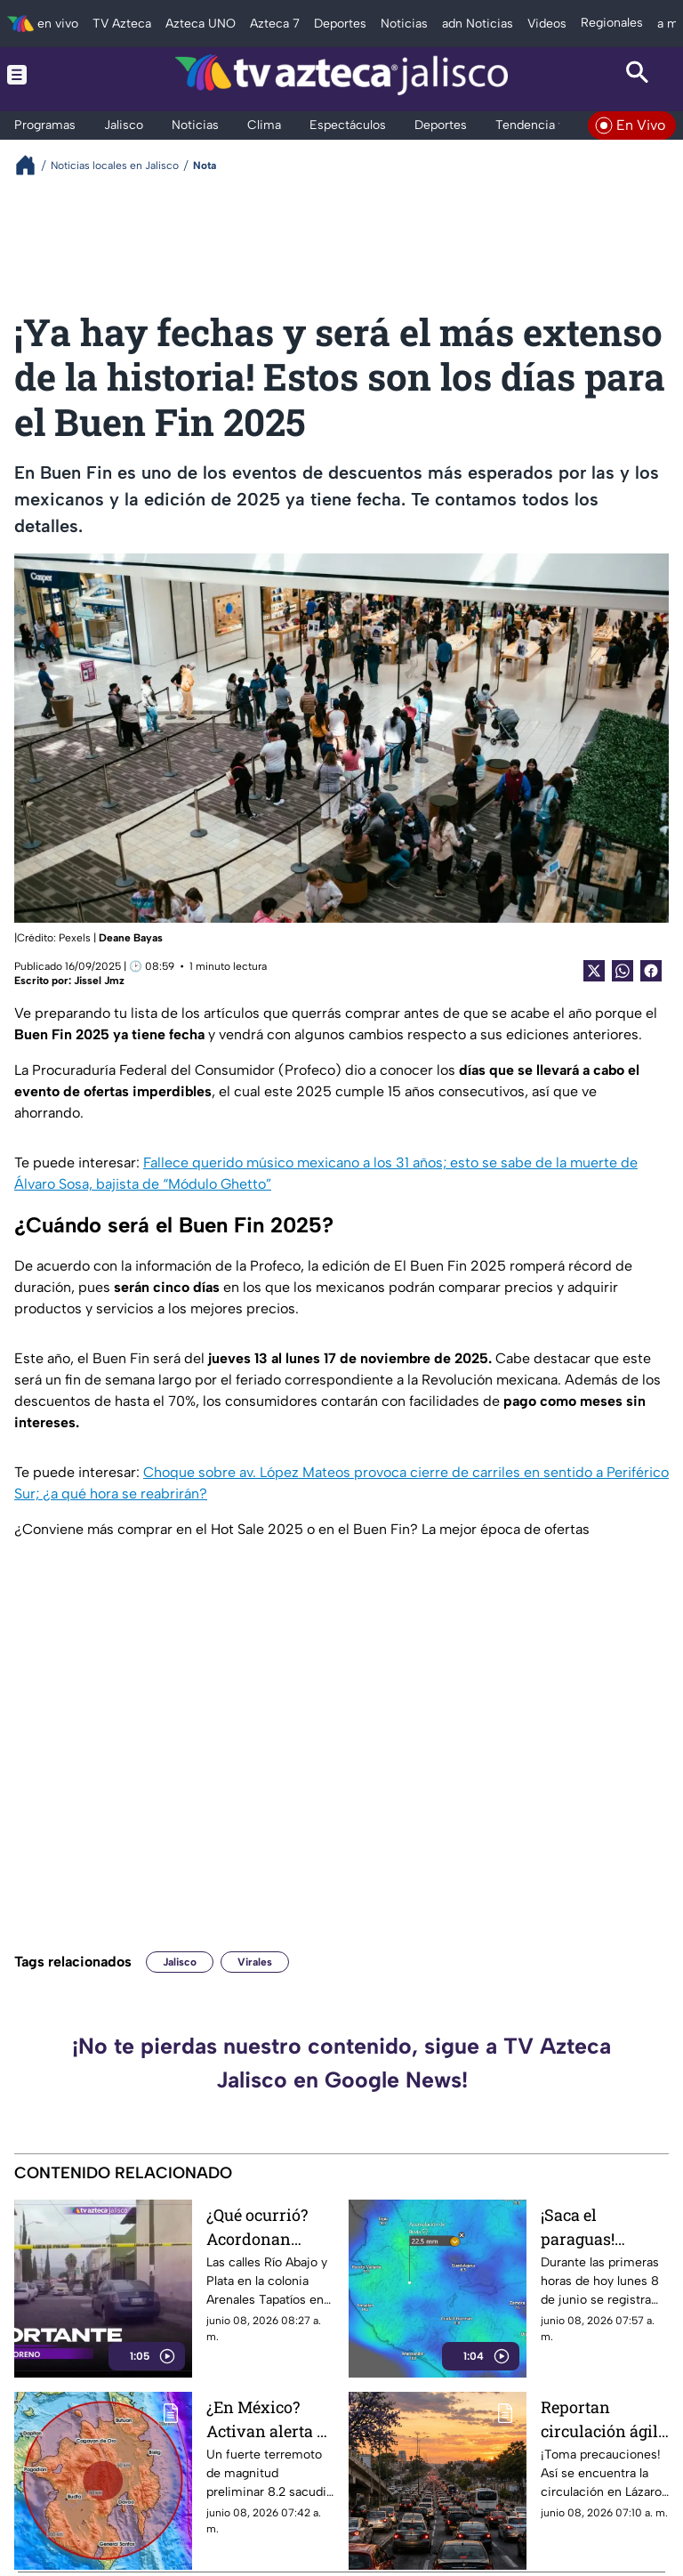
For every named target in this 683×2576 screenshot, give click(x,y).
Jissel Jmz (99, 980)
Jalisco (180, 1962)
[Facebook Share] (651, 970)
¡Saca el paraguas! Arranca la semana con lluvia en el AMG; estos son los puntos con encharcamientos (605, 2226)
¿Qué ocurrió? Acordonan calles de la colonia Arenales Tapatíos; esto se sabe (269, 2226)
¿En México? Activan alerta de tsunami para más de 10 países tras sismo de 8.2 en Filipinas (270, 2419)
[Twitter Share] (594, 970)
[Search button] (637, 74)
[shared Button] (622, 970)
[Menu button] (45, 74)
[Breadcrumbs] (32, 165)
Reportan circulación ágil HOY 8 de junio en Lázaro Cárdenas (599, 2419)
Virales (254, 1962)
